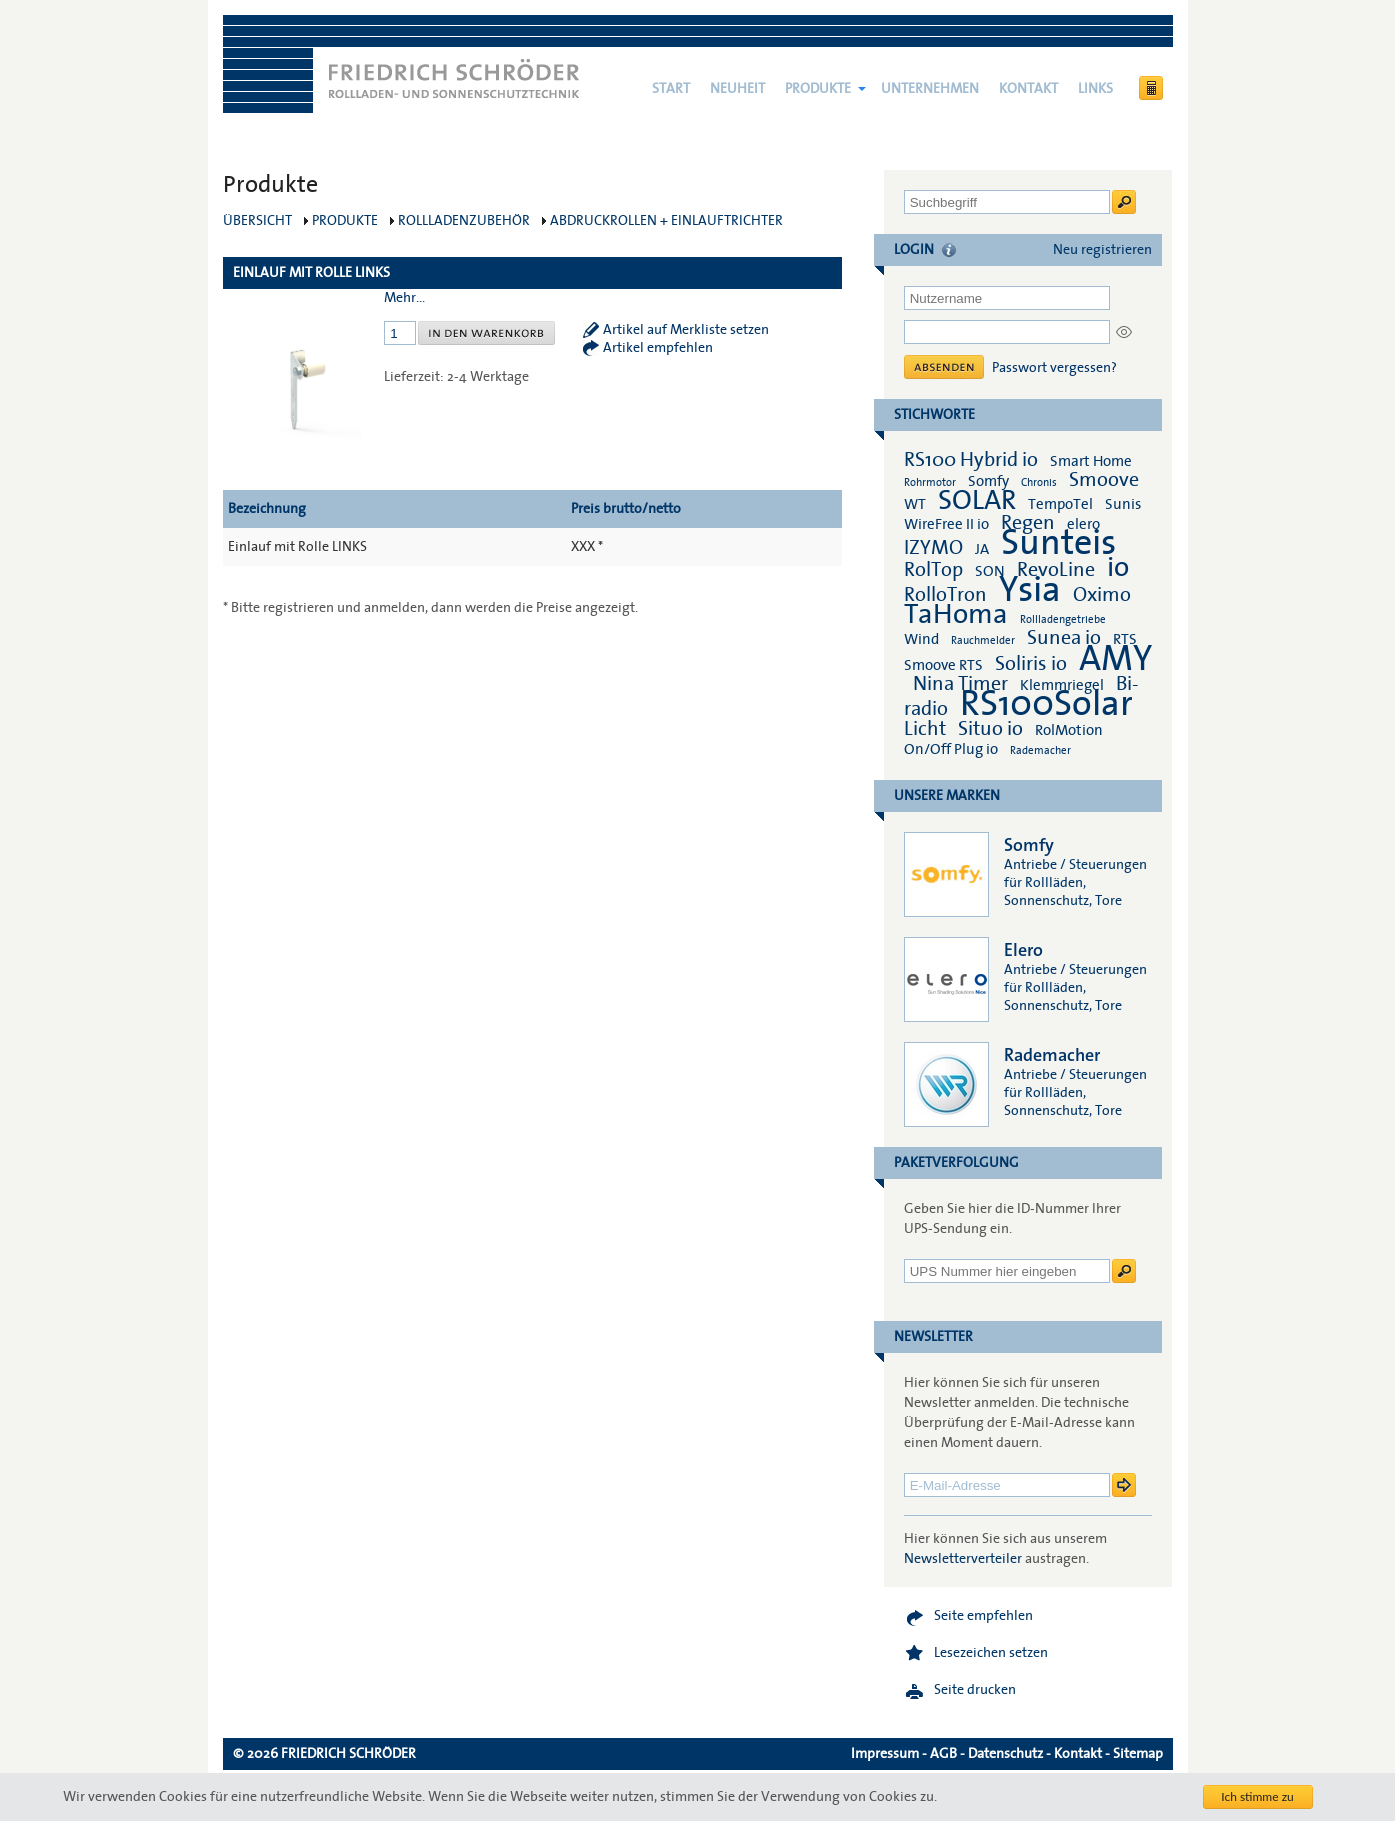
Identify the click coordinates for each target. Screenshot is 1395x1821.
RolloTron (945, 595)
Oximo (1102, 595)
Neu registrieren (1102, 250)
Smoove (1104, 480)
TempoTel (1060, 504)
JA (983, 549)
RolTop (933, 570)
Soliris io (1031, 664)
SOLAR (977, 500)
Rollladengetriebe (1063, 619)
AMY (1115, 659)
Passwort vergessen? (1054, 368)
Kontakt (1028, 89)
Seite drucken (975, 1690)
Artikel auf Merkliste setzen (686, 330)
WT (915, 504)
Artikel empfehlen (658, 348)
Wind (921, 639)
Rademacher (1040, 750)
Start (671, 89)
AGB (943, 1754)
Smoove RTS (943, 665)
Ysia (1030, 590)
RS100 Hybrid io (971, 460)
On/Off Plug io (951, 749)
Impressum (885, 1754)
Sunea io (1064, 638)
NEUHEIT (737, 89)
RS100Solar (1046, 704)
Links (1095, 89)
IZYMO (933, 548)
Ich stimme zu (1257, 1796)
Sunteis (1058, 543)
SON (990, 571)
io (1118, 567)
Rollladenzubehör (464, 221)
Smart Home (1091, 461)
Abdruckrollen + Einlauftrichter (666, 221)
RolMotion (1069, 730)
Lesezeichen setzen (991, 1653)
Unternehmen (930, 89)
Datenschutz (1005, 1754)
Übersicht (257, 221)
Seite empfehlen (983, 1616)
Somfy (988, 481)
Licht (925, 729)
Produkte (818, 89)
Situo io (990, 729)
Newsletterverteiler (963, 1559)
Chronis (1039, 482)
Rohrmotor (930, 482)
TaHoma (956, 614)
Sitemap (1138, 1754)
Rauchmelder (983, 640)
